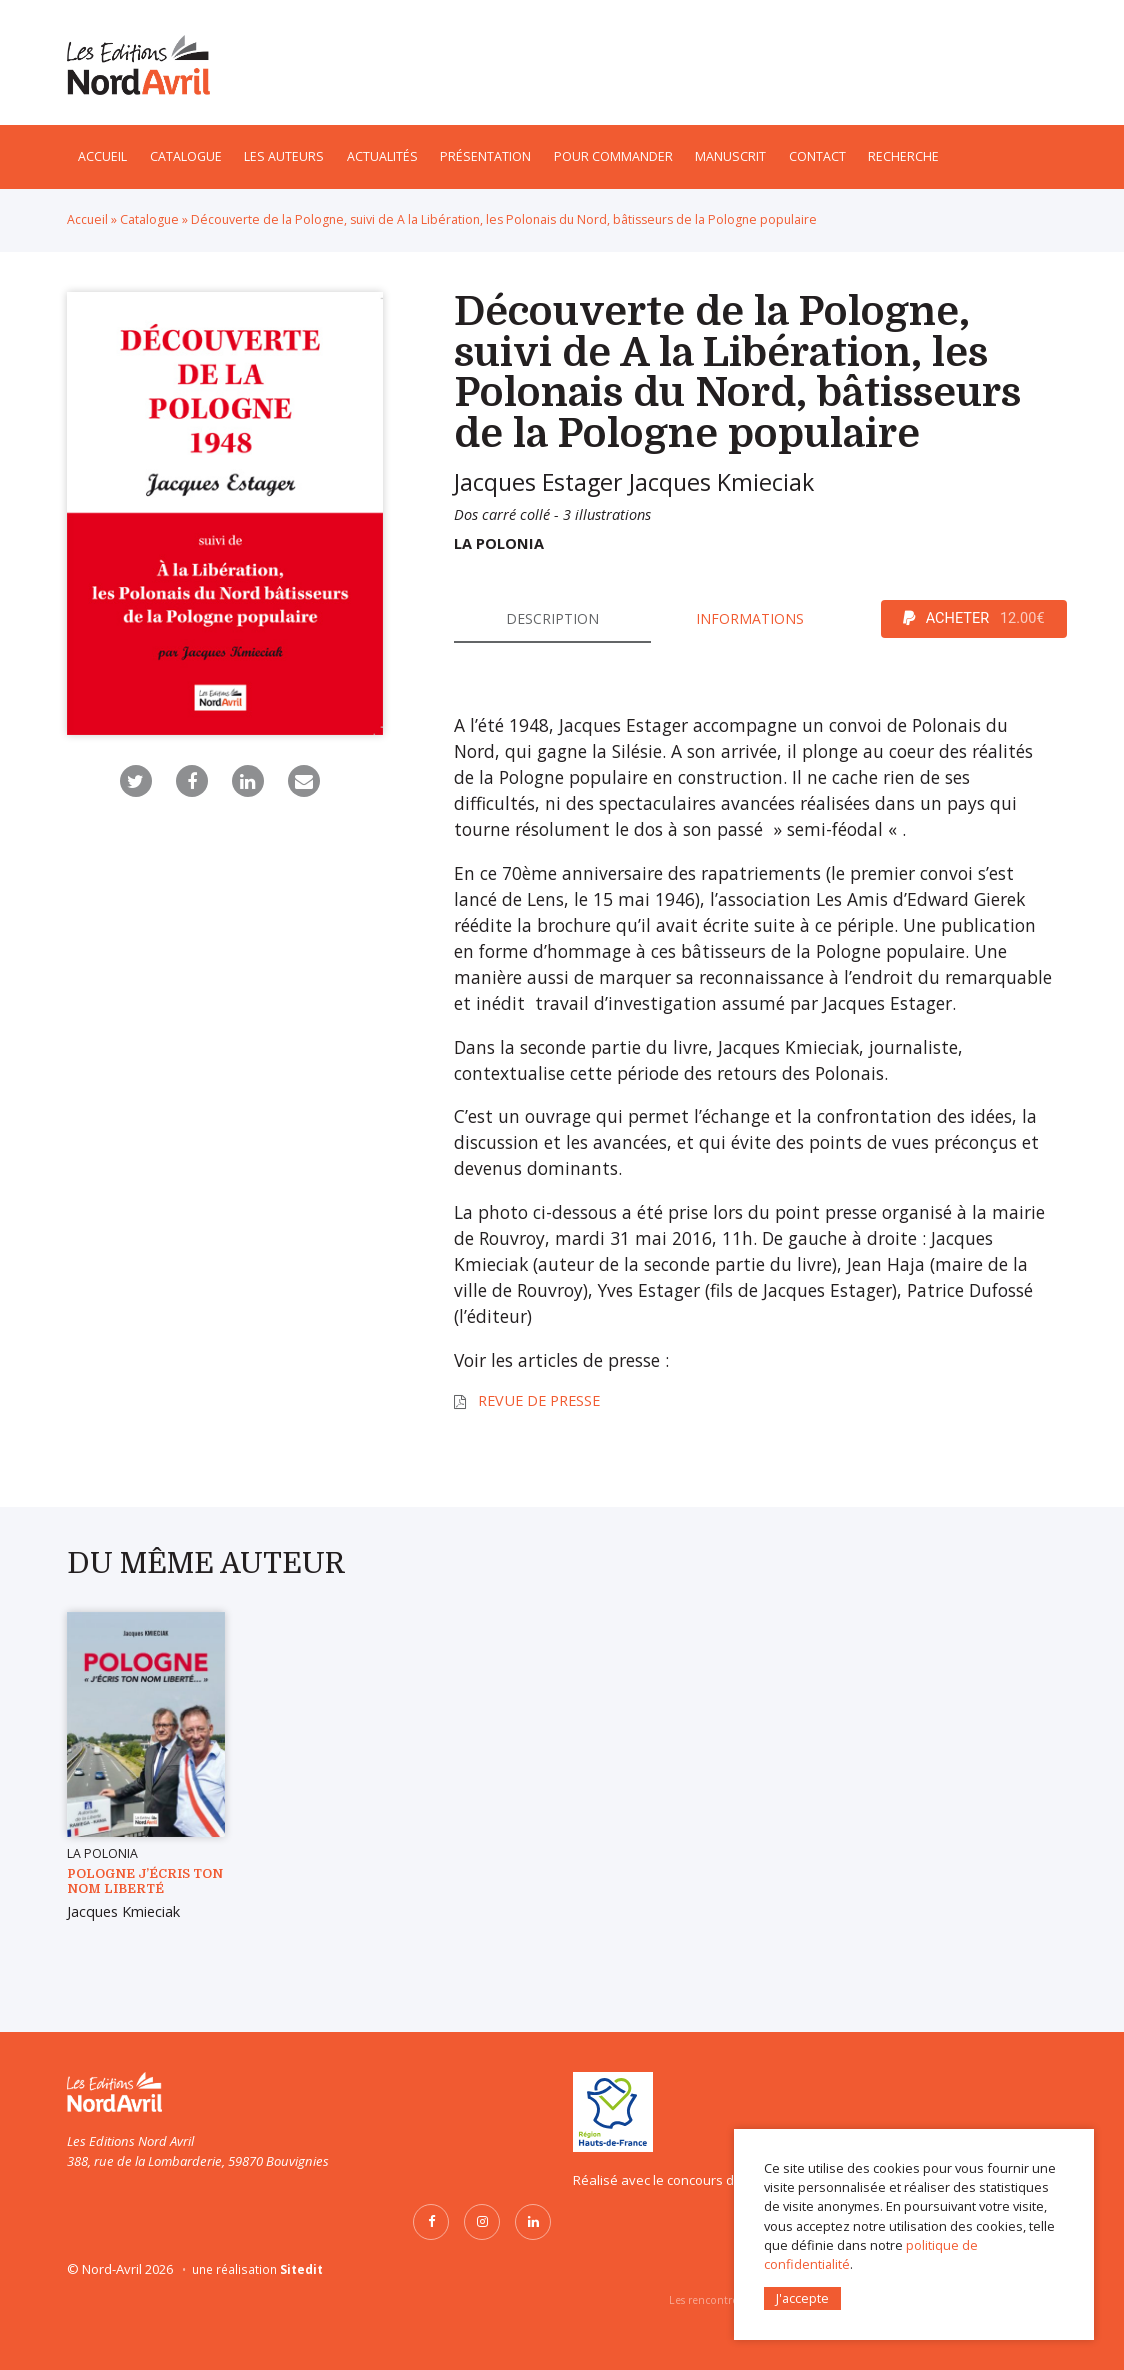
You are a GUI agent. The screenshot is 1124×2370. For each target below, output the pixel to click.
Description (552, 618)
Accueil (102, 156)
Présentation (485, 156)
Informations (750, 618)
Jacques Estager (538, 482)
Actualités (382, 156)
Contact (817, 156)
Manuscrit (730, 156)
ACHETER (974, 619)
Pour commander (613, 156)
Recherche (903, 156)
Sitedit (301, 2269)
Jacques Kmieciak (721, 482)
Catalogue (186, 156)
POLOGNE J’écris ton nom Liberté (145, 1881)
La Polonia (499, 543)
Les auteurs (284, 156)
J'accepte (803, 2297)
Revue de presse (539, 1400)
